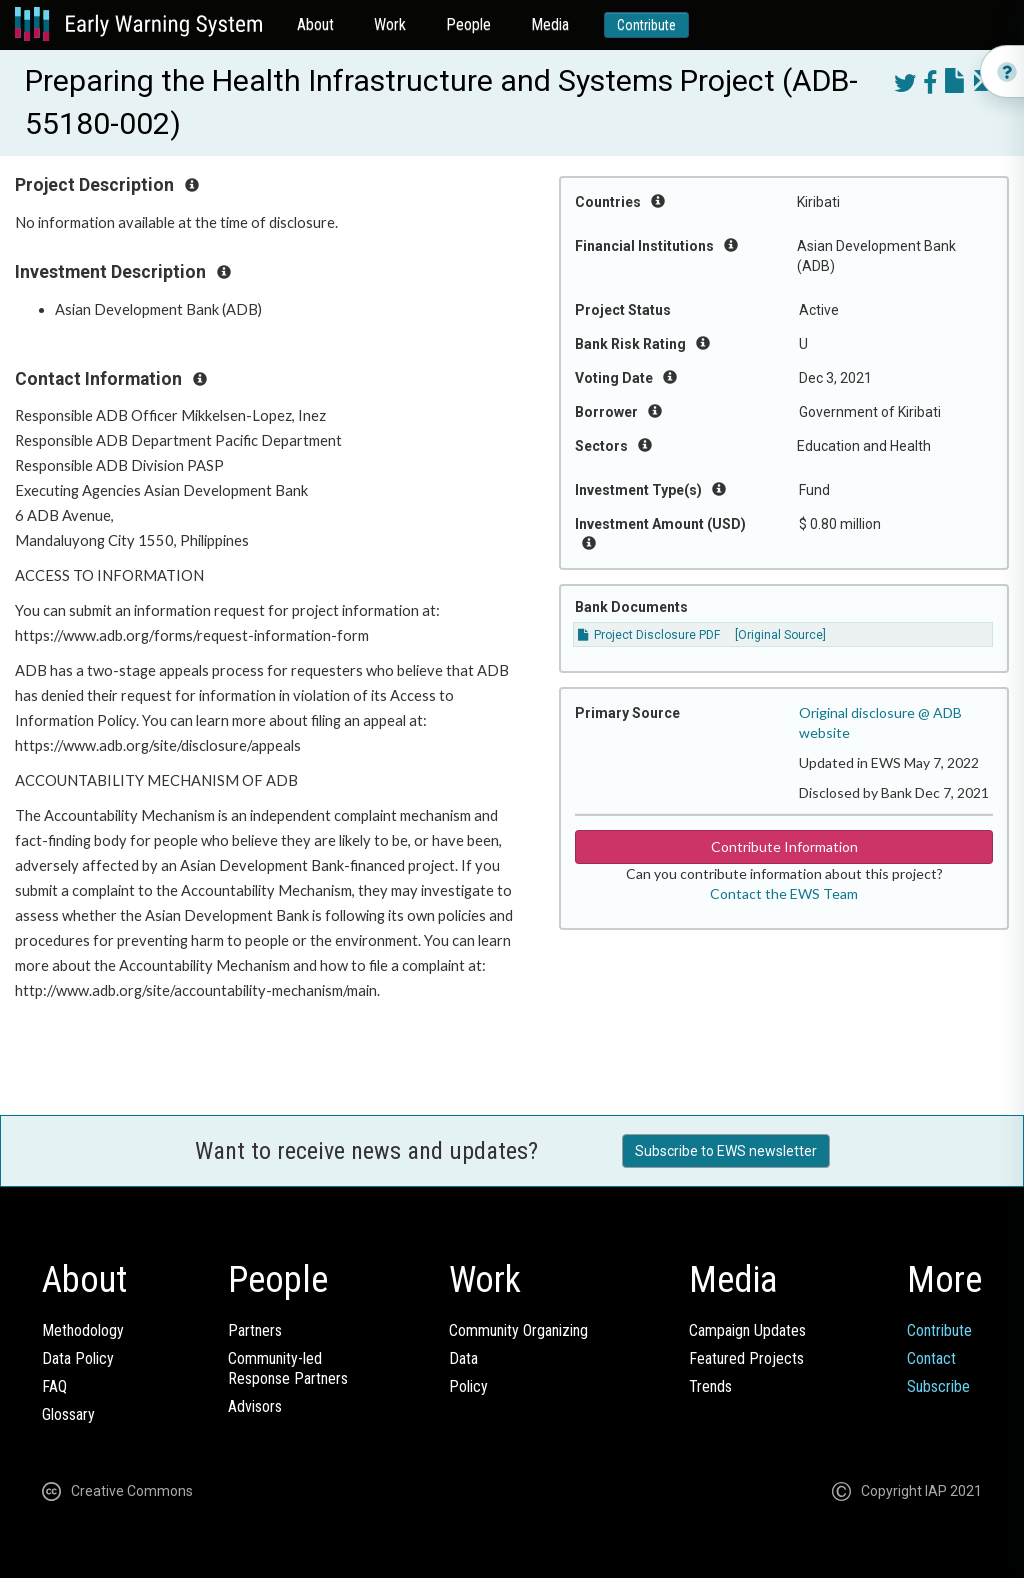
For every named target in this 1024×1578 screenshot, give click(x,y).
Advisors (255, 1406)
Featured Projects (746, 1358)
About (315, 24)
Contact (931, 1358)
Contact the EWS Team (784, 893)
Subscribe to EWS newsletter (726, 1151)
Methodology (83, 1330)
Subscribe (938, 1386)
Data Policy (78, 1358)
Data (463, 1358)
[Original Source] (780, 635)
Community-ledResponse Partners (288, 1368)
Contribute (646, 25)
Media (550, 24)
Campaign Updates (747, 1330)
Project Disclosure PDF (649, 635)
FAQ (54, 1386)
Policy (468, 1386)
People (468, 24)
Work (390, 24)
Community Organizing (518, 1330)
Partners (255, 1330)
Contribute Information (784, 846)
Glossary (68, 1414)
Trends (710, 1386)
